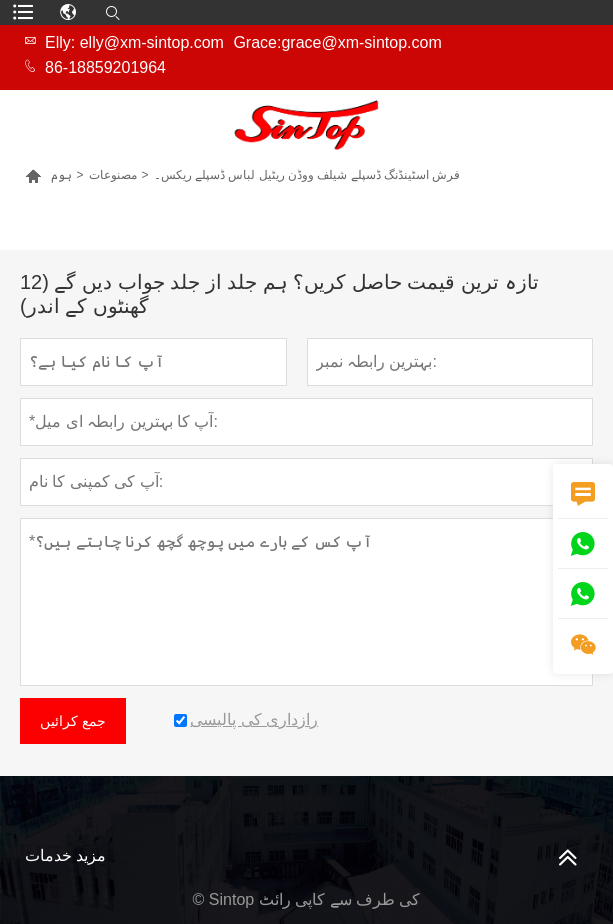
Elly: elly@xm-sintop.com (134, 42)
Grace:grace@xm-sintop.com (337, 42)
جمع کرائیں (73, 721)
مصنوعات (113, 175)
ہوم (61, 175)
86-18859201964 (105, 67)
